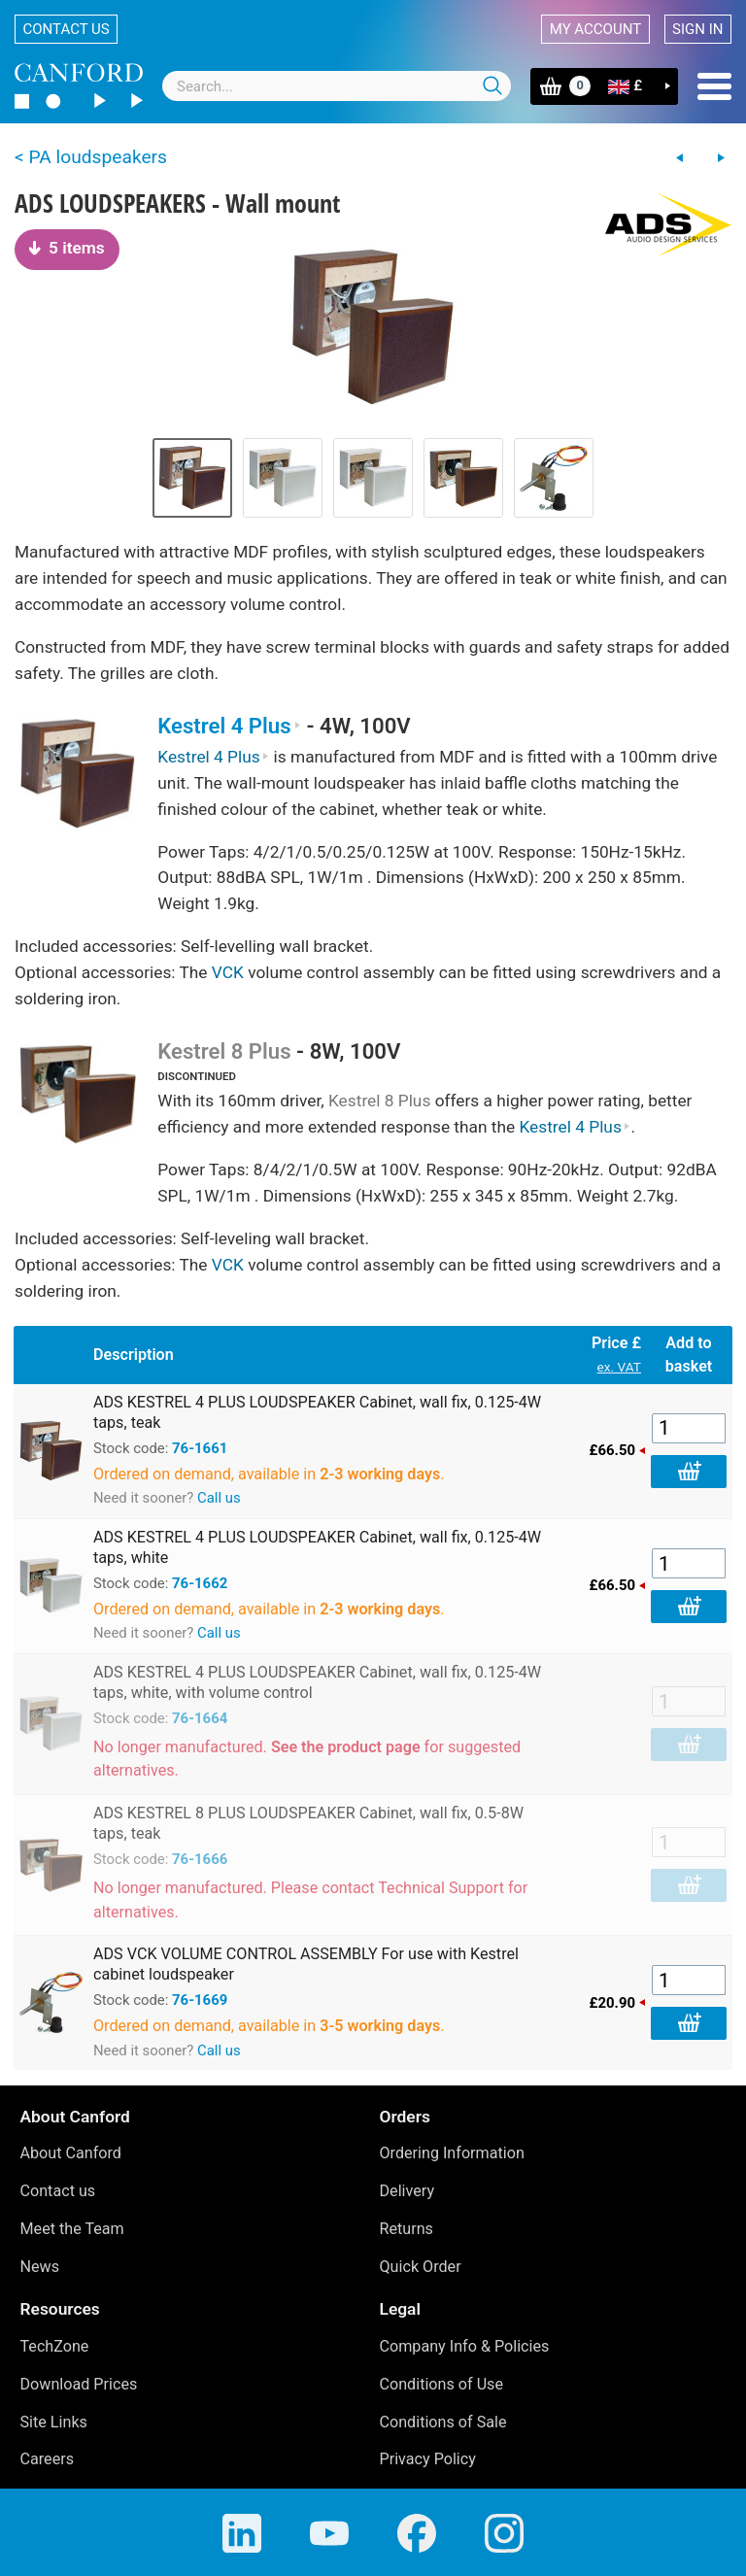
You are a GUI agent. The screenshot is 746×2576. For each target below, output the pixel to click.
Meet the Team (72, 2229)
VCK (228, 972)
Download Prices (79, 2384)
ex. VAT (619, 1366)
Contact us (66, 29)
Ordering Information (452, 2153)
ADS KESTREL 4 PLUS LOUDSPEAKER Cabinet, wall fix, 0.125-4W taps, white (317, 1547)
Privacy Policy (428, 2459)
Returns (406, 2229)
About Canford (70, 2153)
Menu (714, 86)
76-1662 (199, 1583)
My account (595, 29)
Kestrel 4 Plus (229, 725)
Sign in (697, 29)
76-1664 (199, 1718)
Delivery (407, 2191)
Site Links (53, 2422)
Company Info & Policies (465, 2346)
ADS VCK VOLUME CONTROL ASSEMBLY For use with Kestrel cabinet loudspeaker (306, 1964)
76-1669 (199, 2000)
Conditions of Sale (443, 2422)
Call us (219, 1498)
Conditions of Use (442, 2384)
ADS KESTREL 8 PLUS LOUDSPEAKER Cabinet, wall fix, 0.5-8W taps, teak (308, 1823)
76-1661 (199, 1448)
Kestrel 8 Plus (223, 1051)
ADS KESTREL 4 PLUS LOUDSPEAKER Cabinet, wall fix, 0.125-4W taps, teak (317, 1412)
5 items (67, 247)
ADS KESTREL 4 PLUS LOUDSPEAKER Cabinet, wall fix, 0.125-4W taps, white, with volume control (317, 1682)
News (40, 2266)
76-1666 (199, 1859)
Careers (47, 2459)
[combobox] (336, 86)
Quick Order (420, 2266)
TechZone (54, 2346)
